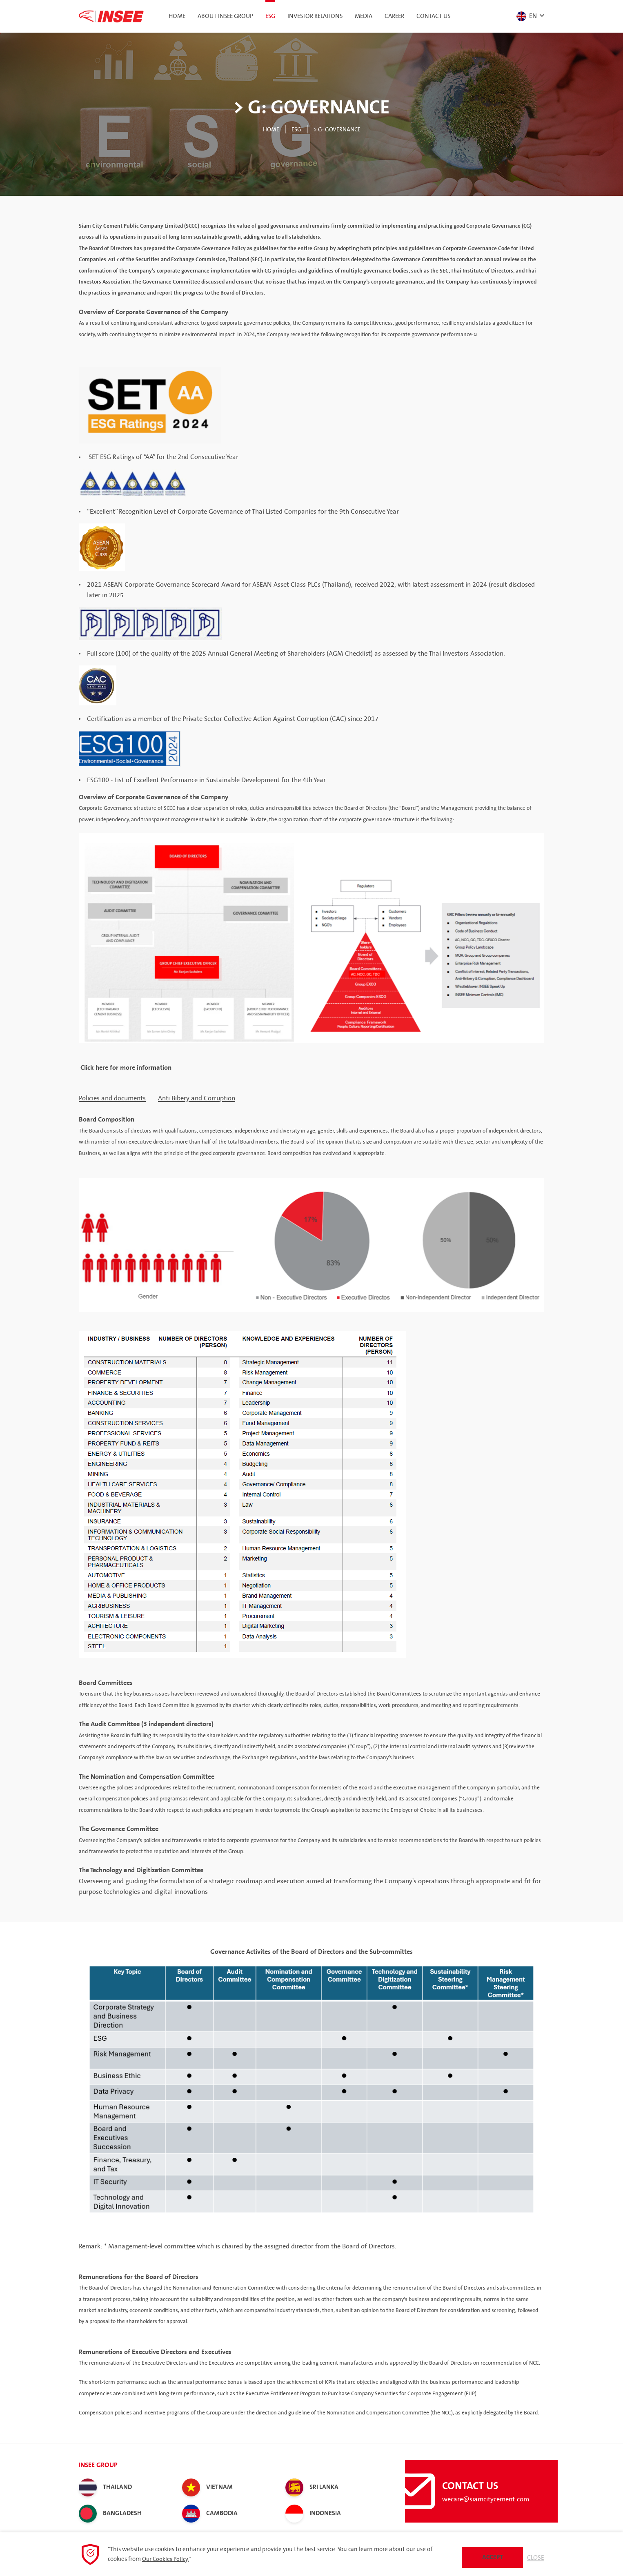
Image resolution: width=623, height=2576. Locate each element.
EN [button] (525, 16)
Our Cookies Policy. (166, 2558)
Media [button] (363, 16)
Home (177, 16)
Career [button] (394, 16)
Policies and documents (112, 1098)
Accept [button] (491, 2556)
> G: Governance (339, 129)
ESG (293, 129)
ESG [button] (270, 16)
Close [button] (535, 2556)
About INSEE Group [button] (225, 16)
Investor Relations (315, 16)
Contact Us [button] (433, 16)
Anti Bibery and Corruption (196, 1098)
